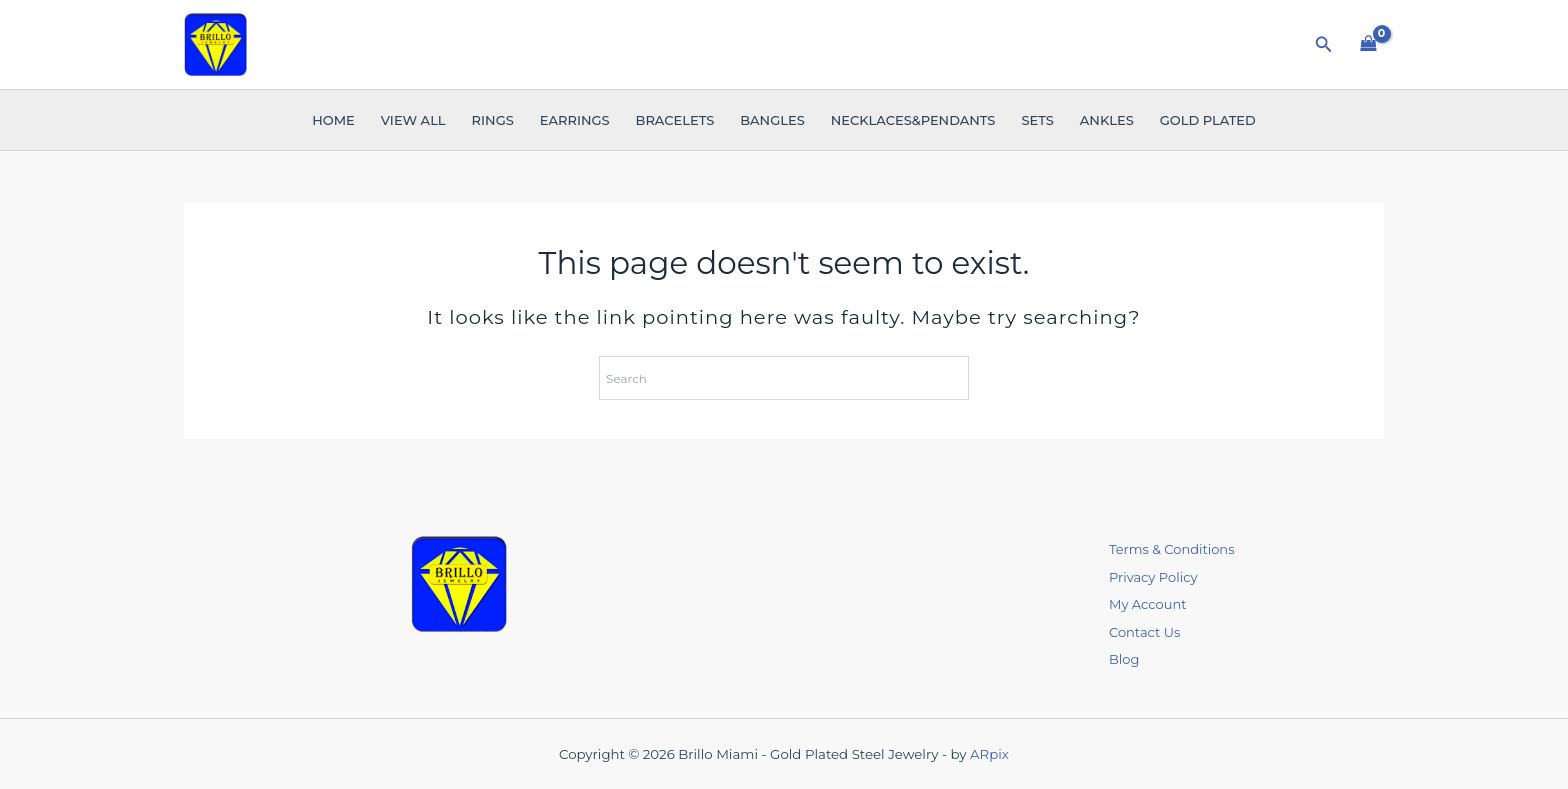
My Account (1147, 604)
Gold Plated (1208, 120)
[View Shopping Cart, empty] (1368, 44)
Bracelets (675, 120)
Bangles (772, 120)
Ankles (1107, 120)
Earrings (575, 120)
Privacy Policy (1153, 577)
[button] (1324, 45)
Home (333, 120)
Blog (1124, 659)
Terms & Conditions (1171, 549)
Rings (493, 120)
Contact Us (1144, 632)
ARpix (989, 754)
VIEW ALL (413, 120)
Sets (1037, 120)
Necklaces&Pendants (913, 120)
